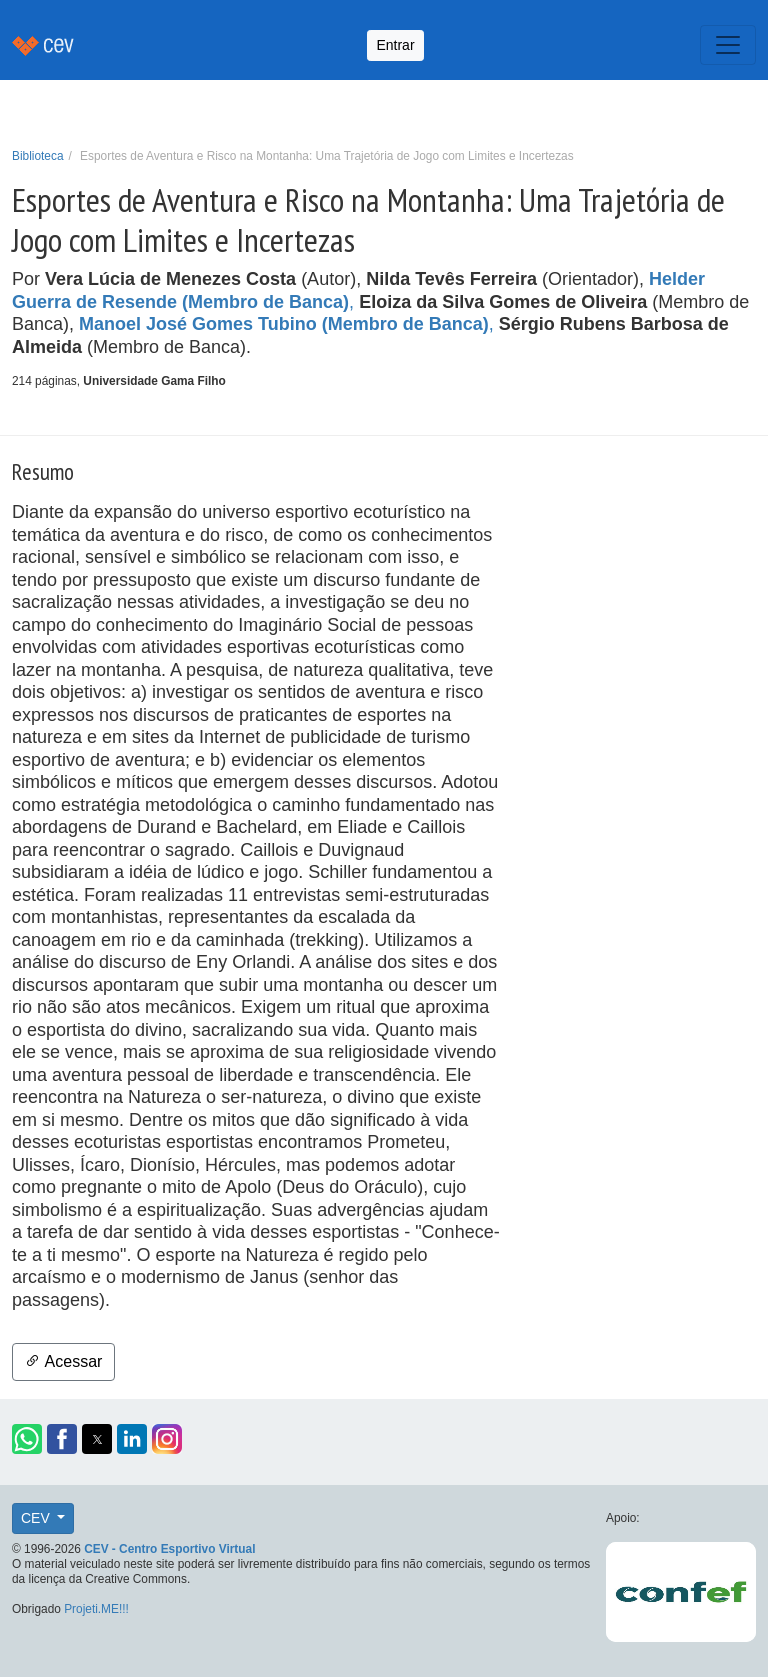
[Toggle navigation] (728, 45)
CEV (37, 1518)
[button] (27, 1439)
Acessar (63, 1361)
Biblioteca (38, 156)
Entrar (395, 45)
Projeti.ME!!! (96, 1609)
